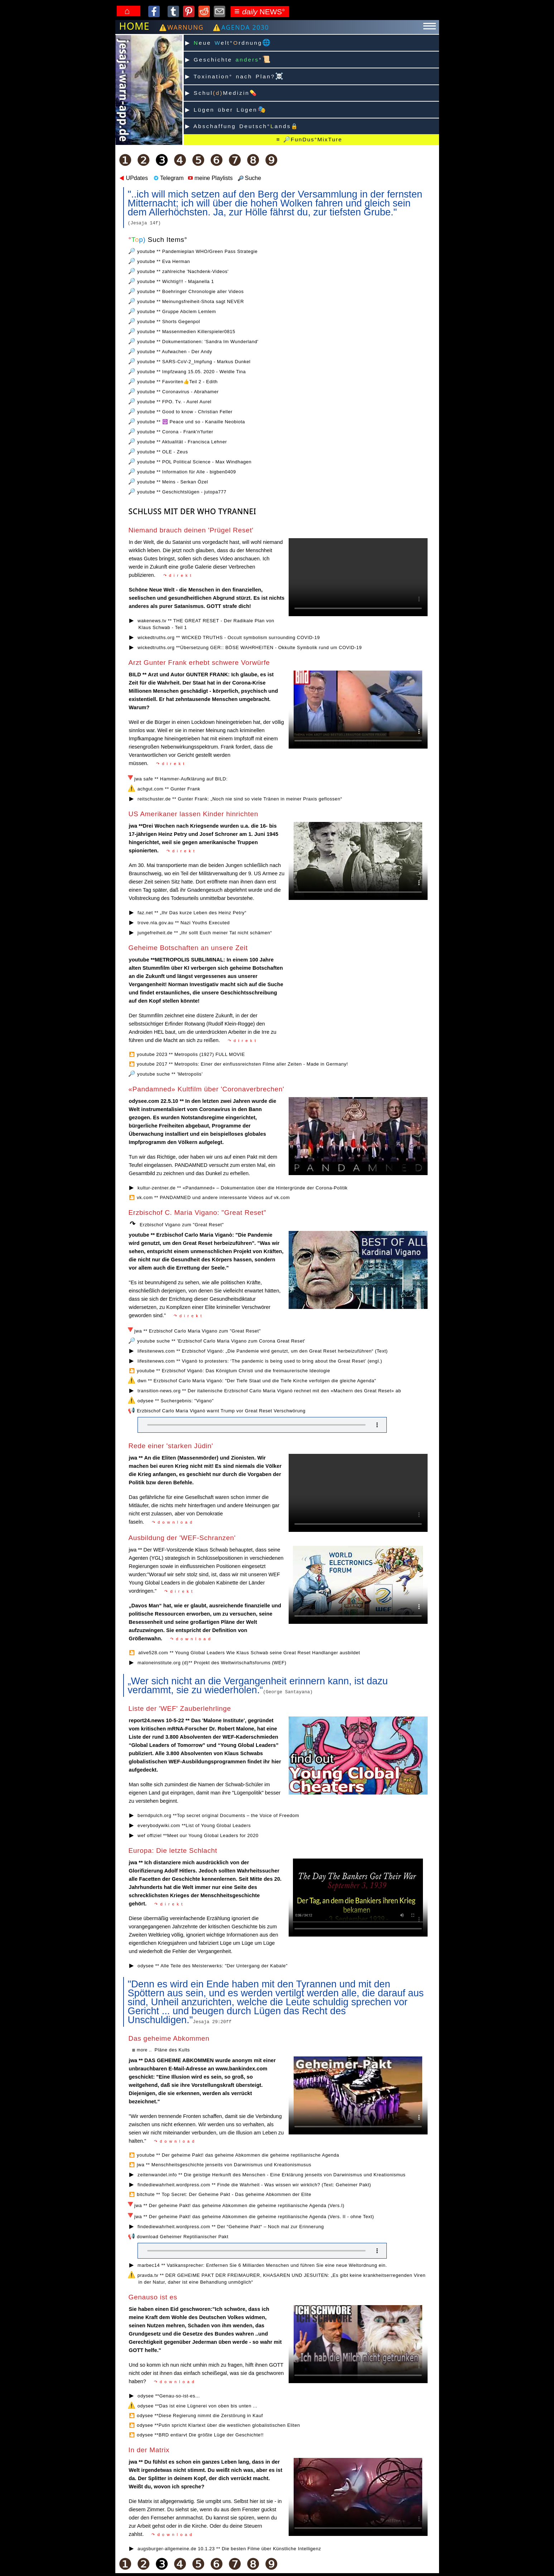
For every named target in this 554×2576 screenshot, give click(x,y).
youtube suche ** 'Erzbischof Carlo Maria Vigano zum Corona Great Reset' (221, 1341)
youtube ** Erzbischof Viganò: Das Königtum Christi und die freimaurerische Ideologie (233, 1370)
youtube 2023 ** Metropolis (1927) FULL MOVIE (191, 1054)
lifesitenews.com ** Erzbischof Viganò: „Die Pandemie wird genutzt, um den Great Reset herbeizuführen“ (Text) (263, 1351)
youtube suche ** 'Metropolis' (170, 1074)
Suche (249, 178)
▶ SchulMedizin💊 (221, 93)
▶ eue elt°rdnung (228, 42)
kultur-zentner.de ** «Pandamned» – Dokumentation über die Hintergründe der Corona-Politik (243, 1187)
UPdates (133, 178)
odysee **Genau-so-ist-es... (169, 2396)
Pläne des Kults (172, 2049)
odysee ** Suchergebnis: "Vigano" (176, 1400)
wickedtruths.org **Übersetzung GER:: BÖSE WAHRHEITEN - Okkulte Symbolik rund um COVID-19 (250, 647)
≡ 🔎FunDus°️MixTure (309, 139)
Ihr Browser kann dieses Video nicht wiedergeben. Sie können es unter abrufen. (358, 2344)
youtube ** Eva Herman (163, 261)
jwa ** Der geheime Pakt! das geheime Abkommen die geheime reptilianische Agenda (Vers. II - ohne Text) (254, 2216)
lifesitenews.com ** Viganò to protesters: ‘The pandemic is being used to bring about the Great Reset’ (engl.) (260, 1361)
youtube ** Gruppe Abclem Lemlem (176, 311)
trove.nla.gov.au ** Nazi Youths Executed (184, 922)
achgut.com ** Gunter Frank (169, 789)
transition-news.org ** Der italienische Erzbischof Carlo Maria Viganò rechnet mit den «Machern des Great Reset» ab (269, 1390)
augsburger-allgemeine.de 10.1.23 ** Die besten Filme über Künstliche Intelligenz (229, 2548)
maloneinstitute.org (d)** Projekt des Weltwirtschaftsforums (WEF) (212, 1662)
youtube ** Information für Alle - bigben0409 (186, 471)
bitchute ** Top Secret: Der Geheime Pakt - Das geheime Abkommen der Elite (224, 2194)
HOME (134, 26)
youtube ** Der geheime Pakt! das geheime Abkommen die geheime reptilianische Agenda (238, 2155)
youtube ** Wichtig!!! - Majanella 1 (175, 281)
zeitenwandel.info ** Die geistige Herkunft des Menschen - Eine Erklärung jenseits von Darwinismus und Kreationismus (271, 2174)
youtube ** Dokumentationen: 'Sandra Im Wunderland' (198, 341)
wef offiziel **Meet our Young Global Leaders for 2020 (198, 1835)
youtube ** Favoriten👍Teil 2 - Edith (177, 381)
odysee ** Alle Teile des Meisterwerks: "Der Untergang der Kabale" (213, 1965)
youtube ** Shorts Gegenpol (168, 321)
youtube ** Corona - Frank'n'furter (175, 431)
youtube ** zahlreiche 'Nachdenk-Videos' (182, 271)
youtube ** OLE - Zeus (162, 451)
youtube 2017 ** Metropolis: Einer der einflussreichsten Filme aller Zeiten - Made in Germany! (242, 1064)
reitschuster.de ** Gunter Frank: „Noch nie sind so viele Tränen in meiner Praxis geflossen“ (240, 799)
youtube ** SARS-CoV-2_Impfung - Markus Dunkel (193, 361)
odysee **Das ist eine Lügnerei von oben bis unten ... (197, 2406)
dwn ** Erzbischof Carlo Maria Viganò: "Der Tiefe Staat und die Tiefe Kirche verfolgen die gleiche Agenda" (257, 1380)
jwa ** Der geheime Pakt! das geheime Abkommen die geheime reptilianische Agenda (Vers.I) (239, 2205)
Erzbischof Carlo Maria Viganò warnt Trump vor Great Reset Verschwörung (221, 1410)
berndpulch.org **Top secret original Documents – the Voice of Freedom (218, 1815)
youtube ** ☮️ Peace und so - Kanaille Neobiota (191, 421)
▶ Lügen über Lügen (226, 109)
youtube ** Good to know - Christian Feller (184, 411)
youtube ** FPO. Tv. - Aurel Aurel (174, 401)
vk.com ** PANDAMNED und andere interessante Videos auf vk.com (213, 1197)
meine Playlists (210, 178)
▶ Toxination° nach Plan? (235, 76)
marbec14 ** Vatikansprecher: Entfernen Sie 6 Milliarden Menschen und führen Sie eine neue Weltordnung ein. (262, 2265)
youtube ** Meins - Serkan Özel (172, 481)
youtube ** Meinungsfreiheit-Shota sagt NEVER (190, 301)
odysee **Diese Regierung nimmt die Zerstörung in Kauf (200, 2415)
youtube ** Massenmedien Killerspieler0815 (186, 331)
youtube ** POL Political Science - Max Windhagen (194, 461)
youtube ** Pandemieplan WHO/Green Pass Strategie (197, 251)
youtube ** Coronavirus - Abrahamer (177, 391)
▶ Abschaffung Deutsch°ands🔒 (242, 126)
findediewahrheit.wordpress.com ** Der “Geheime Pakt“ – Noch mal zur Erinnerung (231, 2226)
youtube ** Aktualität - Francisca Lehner (182, 441)
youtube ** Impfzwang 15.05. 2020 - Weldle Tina (191, 371)
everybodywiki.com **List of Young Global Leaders (194, 1825)
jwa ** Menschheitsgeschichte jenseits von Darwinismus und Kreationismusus (224, 2164)
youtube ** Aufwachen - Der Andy (174, 351)
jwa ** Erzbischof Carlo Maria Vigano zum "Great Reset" (197, 1331)
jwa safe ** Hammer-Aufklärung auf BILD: (181, 778)
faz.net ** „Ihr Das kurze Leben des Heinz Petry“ (192, 912)
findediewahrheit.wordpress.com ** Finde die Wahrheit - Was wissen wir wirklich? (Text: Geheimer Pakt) (254, 2184)
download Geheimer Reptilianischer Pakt (182, 2236)
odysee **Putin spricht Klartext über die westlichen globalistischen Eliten (218, 2425)
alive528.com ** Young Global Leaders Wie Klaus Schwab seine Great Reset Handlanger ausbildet (248, 1652)
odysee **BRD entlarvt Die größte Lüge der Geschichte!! (200, 2435)
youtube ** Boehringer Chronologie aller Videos (190, 291)
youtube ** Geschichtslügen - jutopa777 (181, 492)
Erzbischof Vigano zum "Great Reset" (182, 1224)
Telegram (168, 178)
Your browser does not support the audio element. (262, 1425)
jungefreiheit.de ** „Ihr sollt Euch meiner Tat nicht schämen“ (205, 932)
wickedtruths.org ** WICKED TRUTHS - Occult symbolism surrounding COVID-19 (229, 637)
